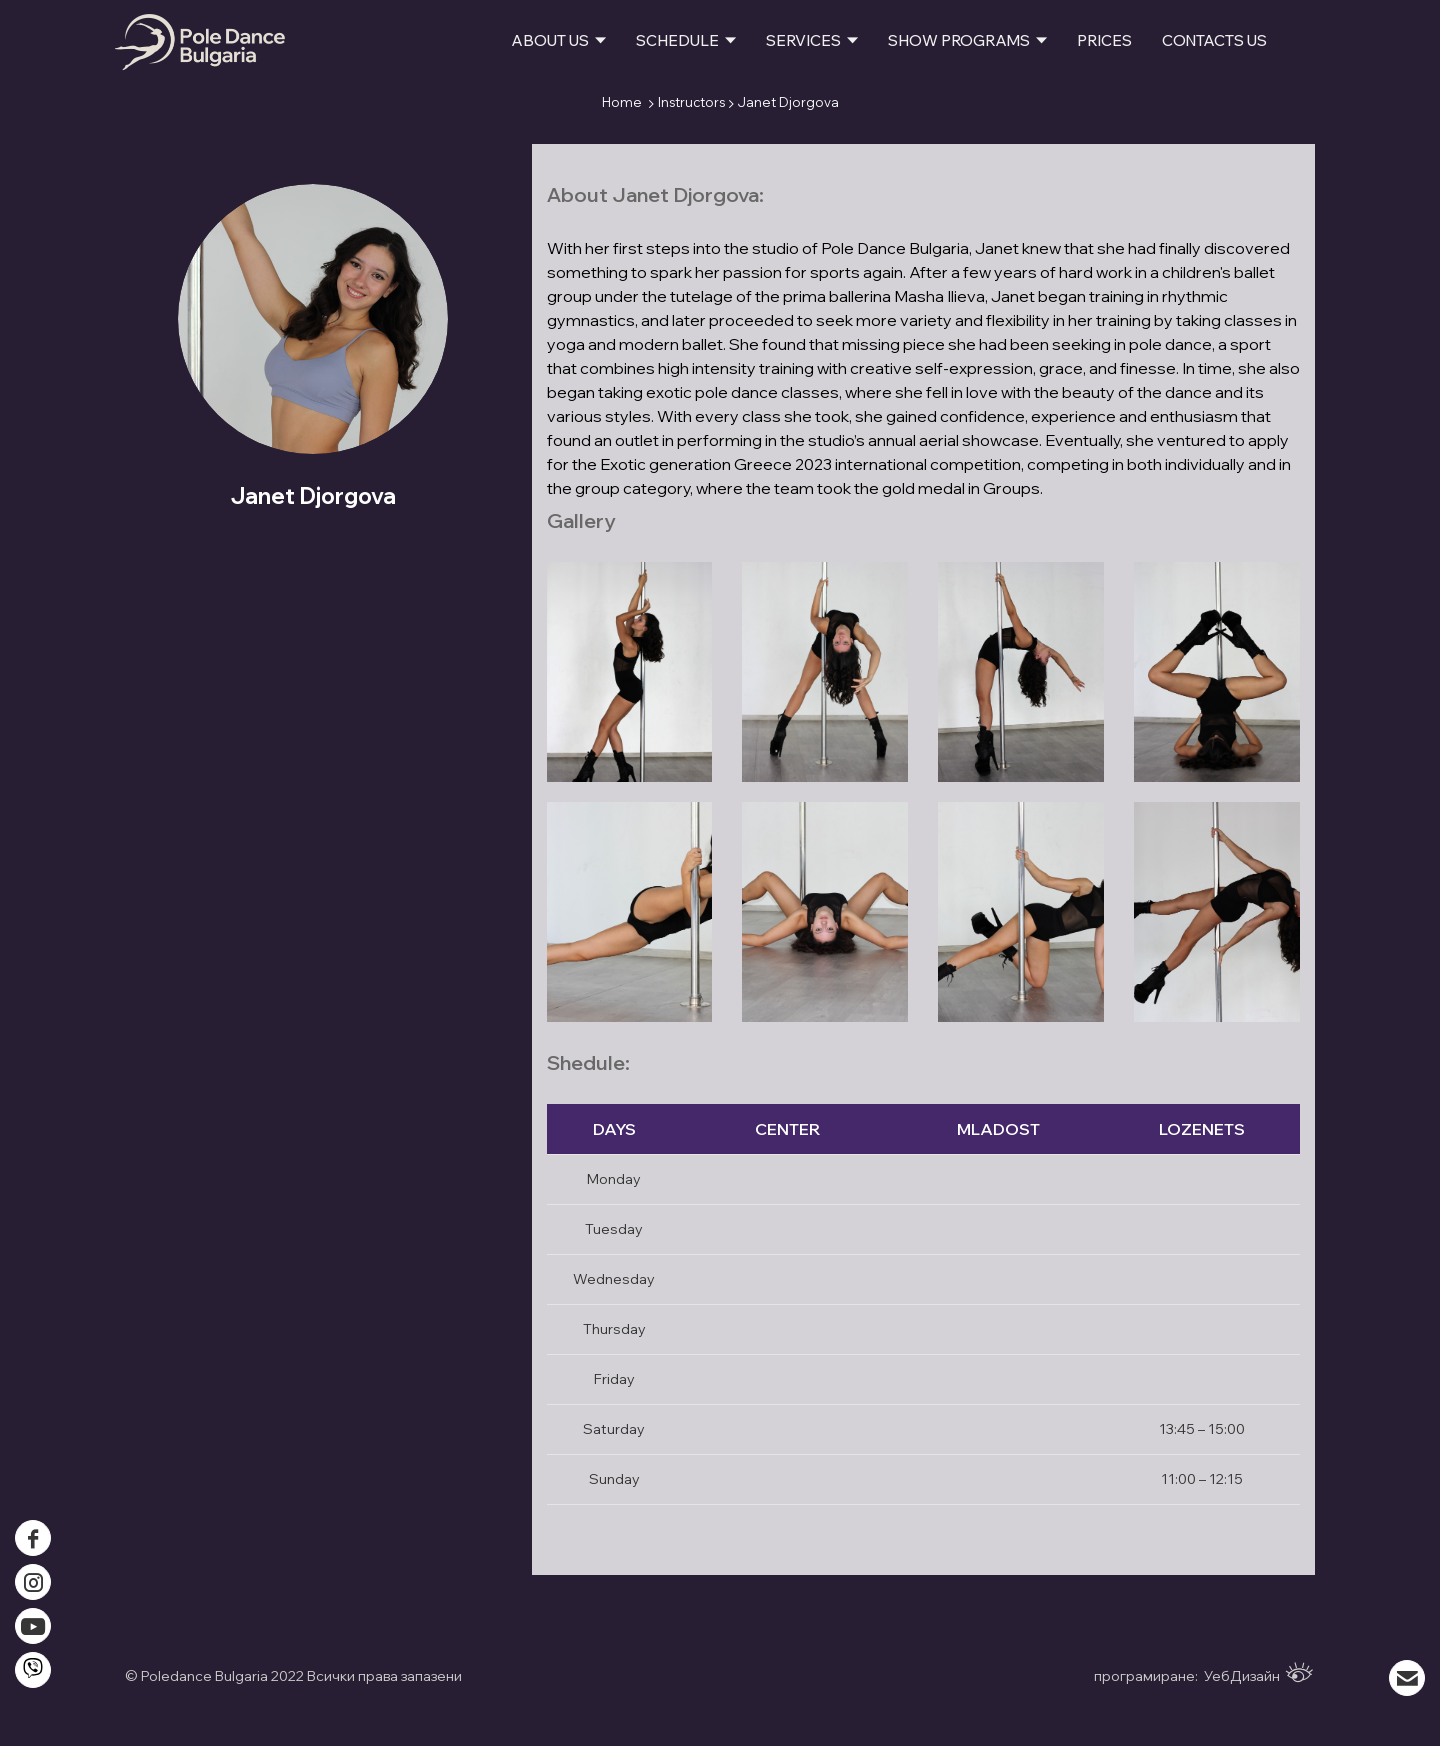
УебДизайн (1258, 1673)
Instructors (691, 102)
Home (622, 102)
